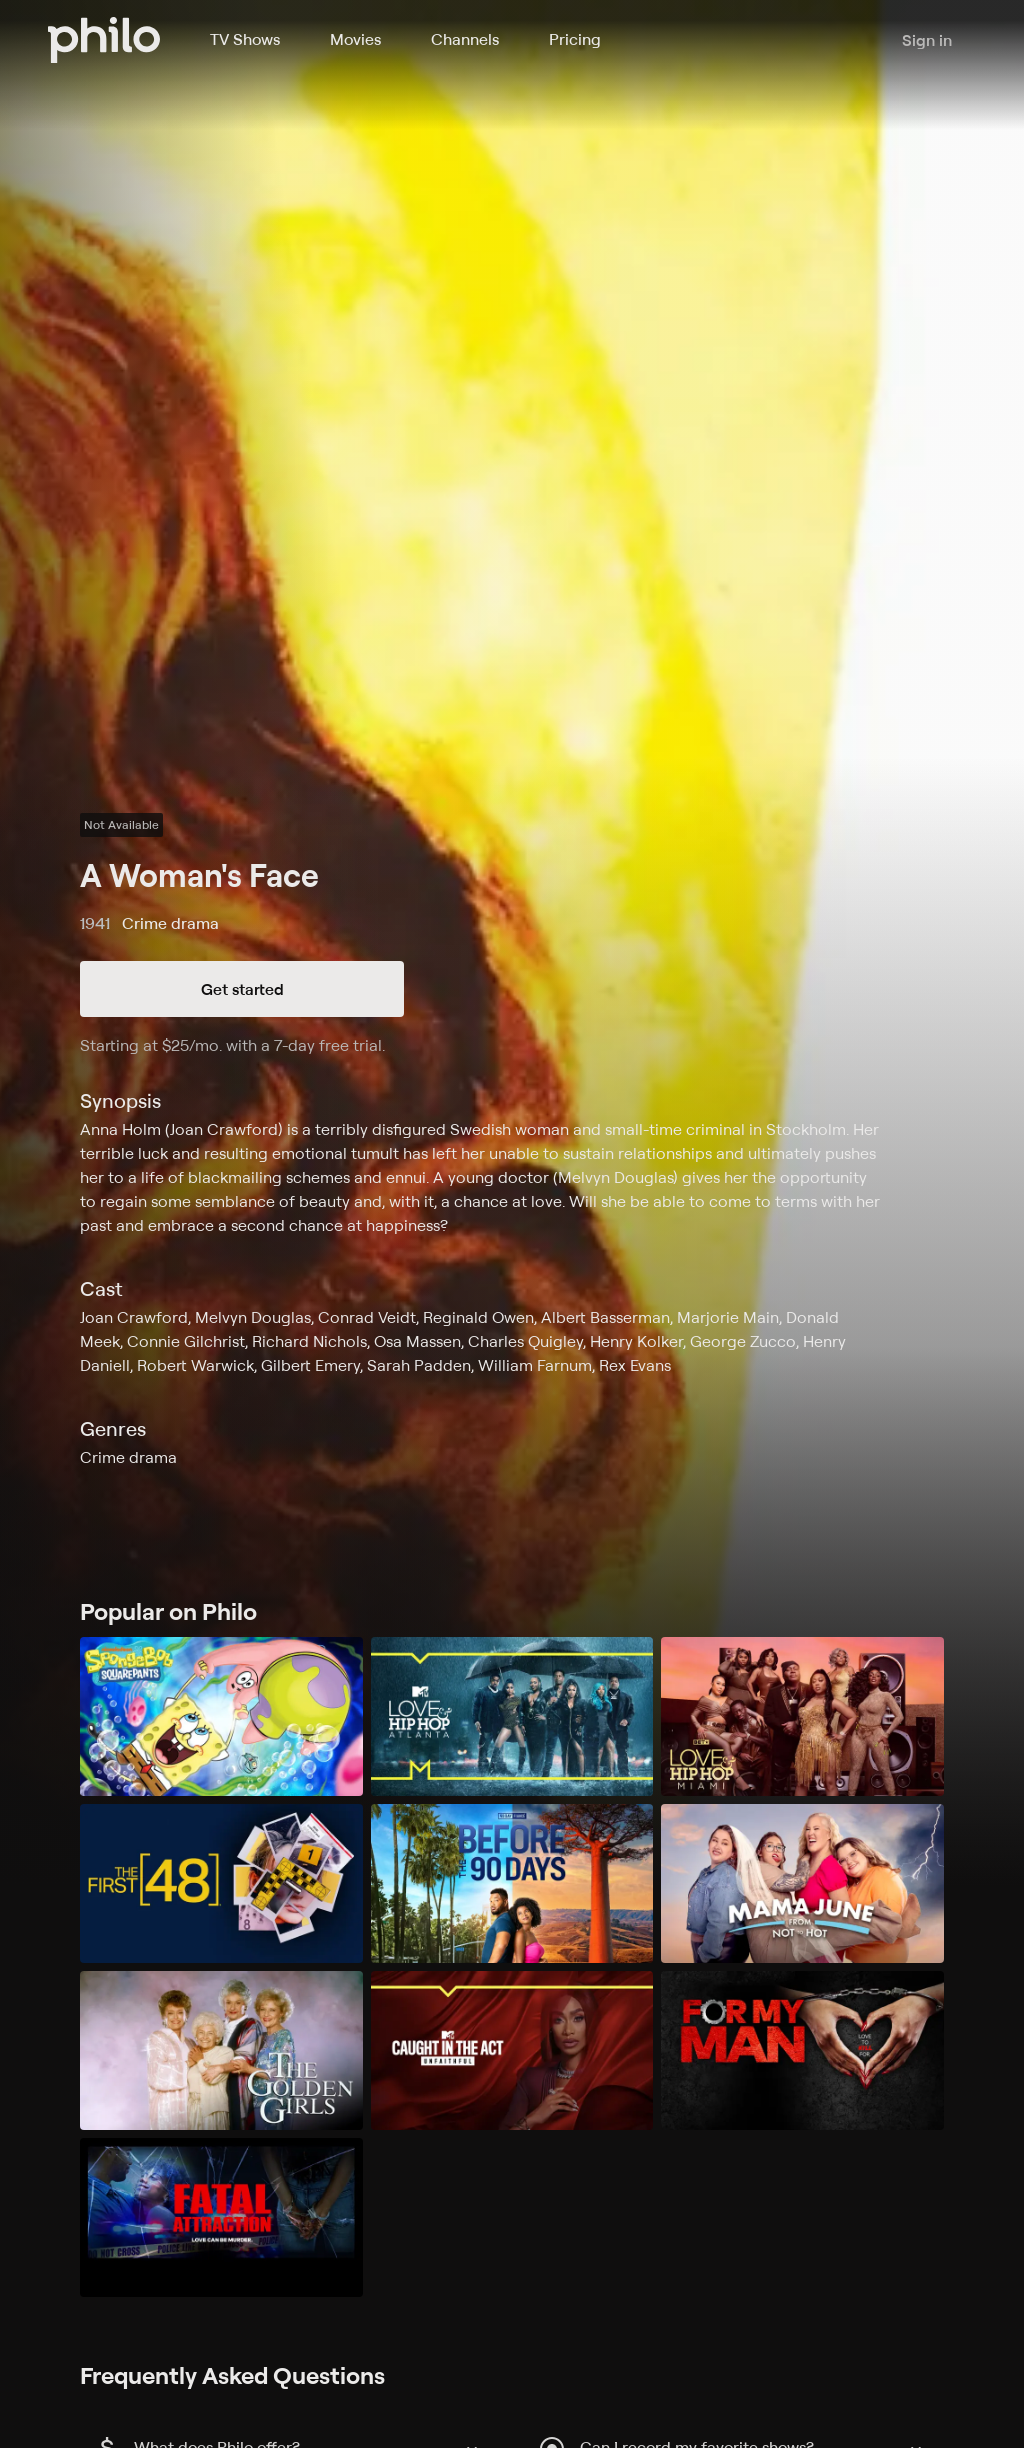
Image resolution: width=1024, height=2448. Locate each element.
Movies (355, 39)
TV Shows (245, 39)
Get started (242, 989)
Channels (465, 39)
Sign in (927, 40)
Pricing (575, 39)
